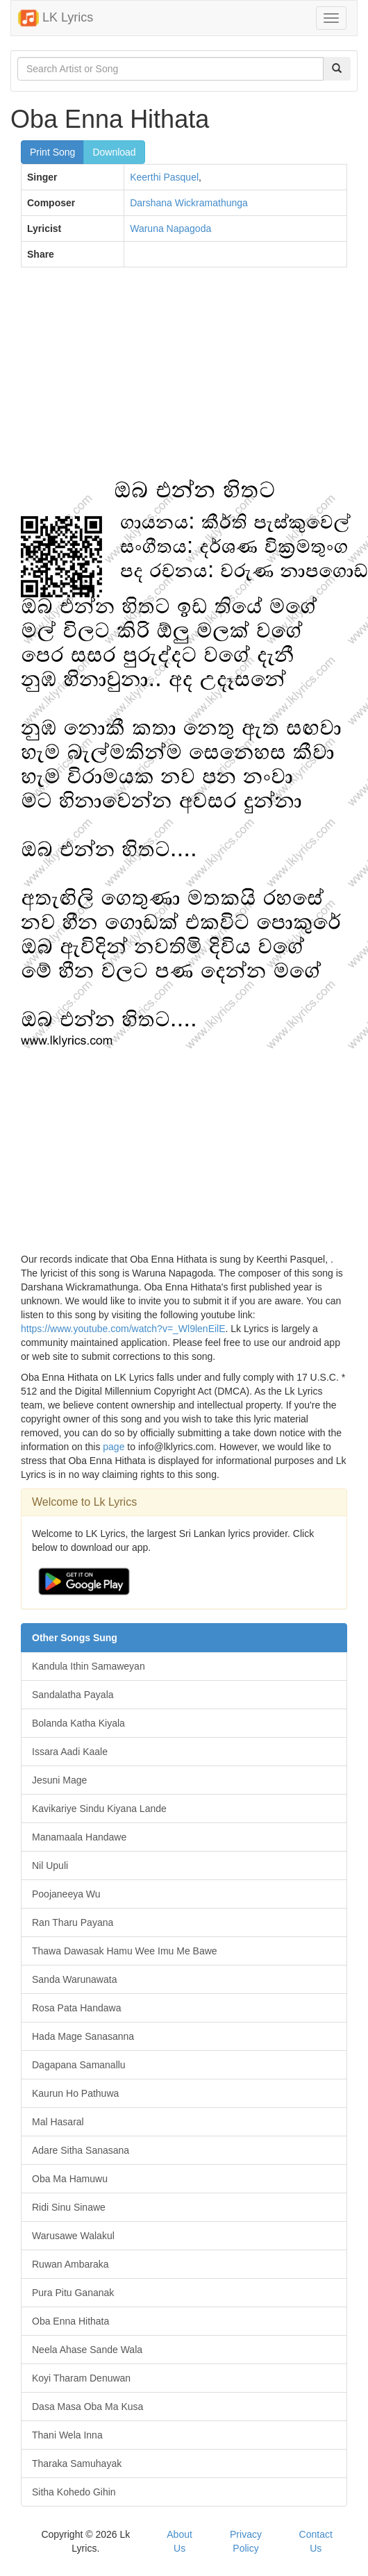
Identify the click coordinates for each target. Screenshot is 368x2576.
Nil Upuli (50, 1865)
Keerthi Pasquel (164, 177)
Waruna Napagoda (170, 228)
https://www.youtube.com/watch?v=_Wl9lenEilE (123, 1328)
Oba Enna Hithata (70, 2321)
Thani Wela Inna (67, 2435)
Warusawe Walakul (73, 2235)
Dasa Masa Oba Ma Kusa (87, 2406)
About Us (179, 2541)
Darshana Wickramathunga (189, 202)
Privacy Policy (246, 2541)
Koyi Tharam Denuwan (81, 2378)
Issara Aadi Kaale (70, 1751)
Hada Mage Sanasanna (83, 2036)
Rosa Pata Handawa (76, 2007)
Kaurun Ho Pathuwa (75, 2093)
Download (113, 152)
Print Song (52, 152)
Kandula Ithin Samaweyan (88, 1666)
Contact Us (316, 2541)
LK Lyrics (55, 18)
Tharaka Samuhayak (77, 2463)
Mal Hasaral (58, 2121)
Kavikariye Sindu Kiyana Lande (99, 1808)
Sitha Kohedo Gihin (74, 2492)
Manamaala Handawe (79, 1837)
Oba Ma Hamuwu (70, 2178)
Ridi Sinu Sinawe (69, 2207)
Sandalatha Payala (73, 1694)
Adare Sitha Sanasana (80, 2150)
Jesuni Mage (59, 1780)
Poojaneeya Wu (66, 1894)
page (113, 1446)
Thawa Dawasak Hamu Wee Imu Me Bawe (124, 1950)
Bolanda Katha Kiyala (78, 1723)
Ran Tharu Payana (72, 1922)
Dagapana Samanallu (79, 2064)
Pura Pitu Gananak (73, 2292)
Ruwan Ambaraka (70, 2264)
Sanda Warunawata (74, 1979)
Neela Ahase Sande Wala (87, 2349)
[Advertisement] (179, 378)
